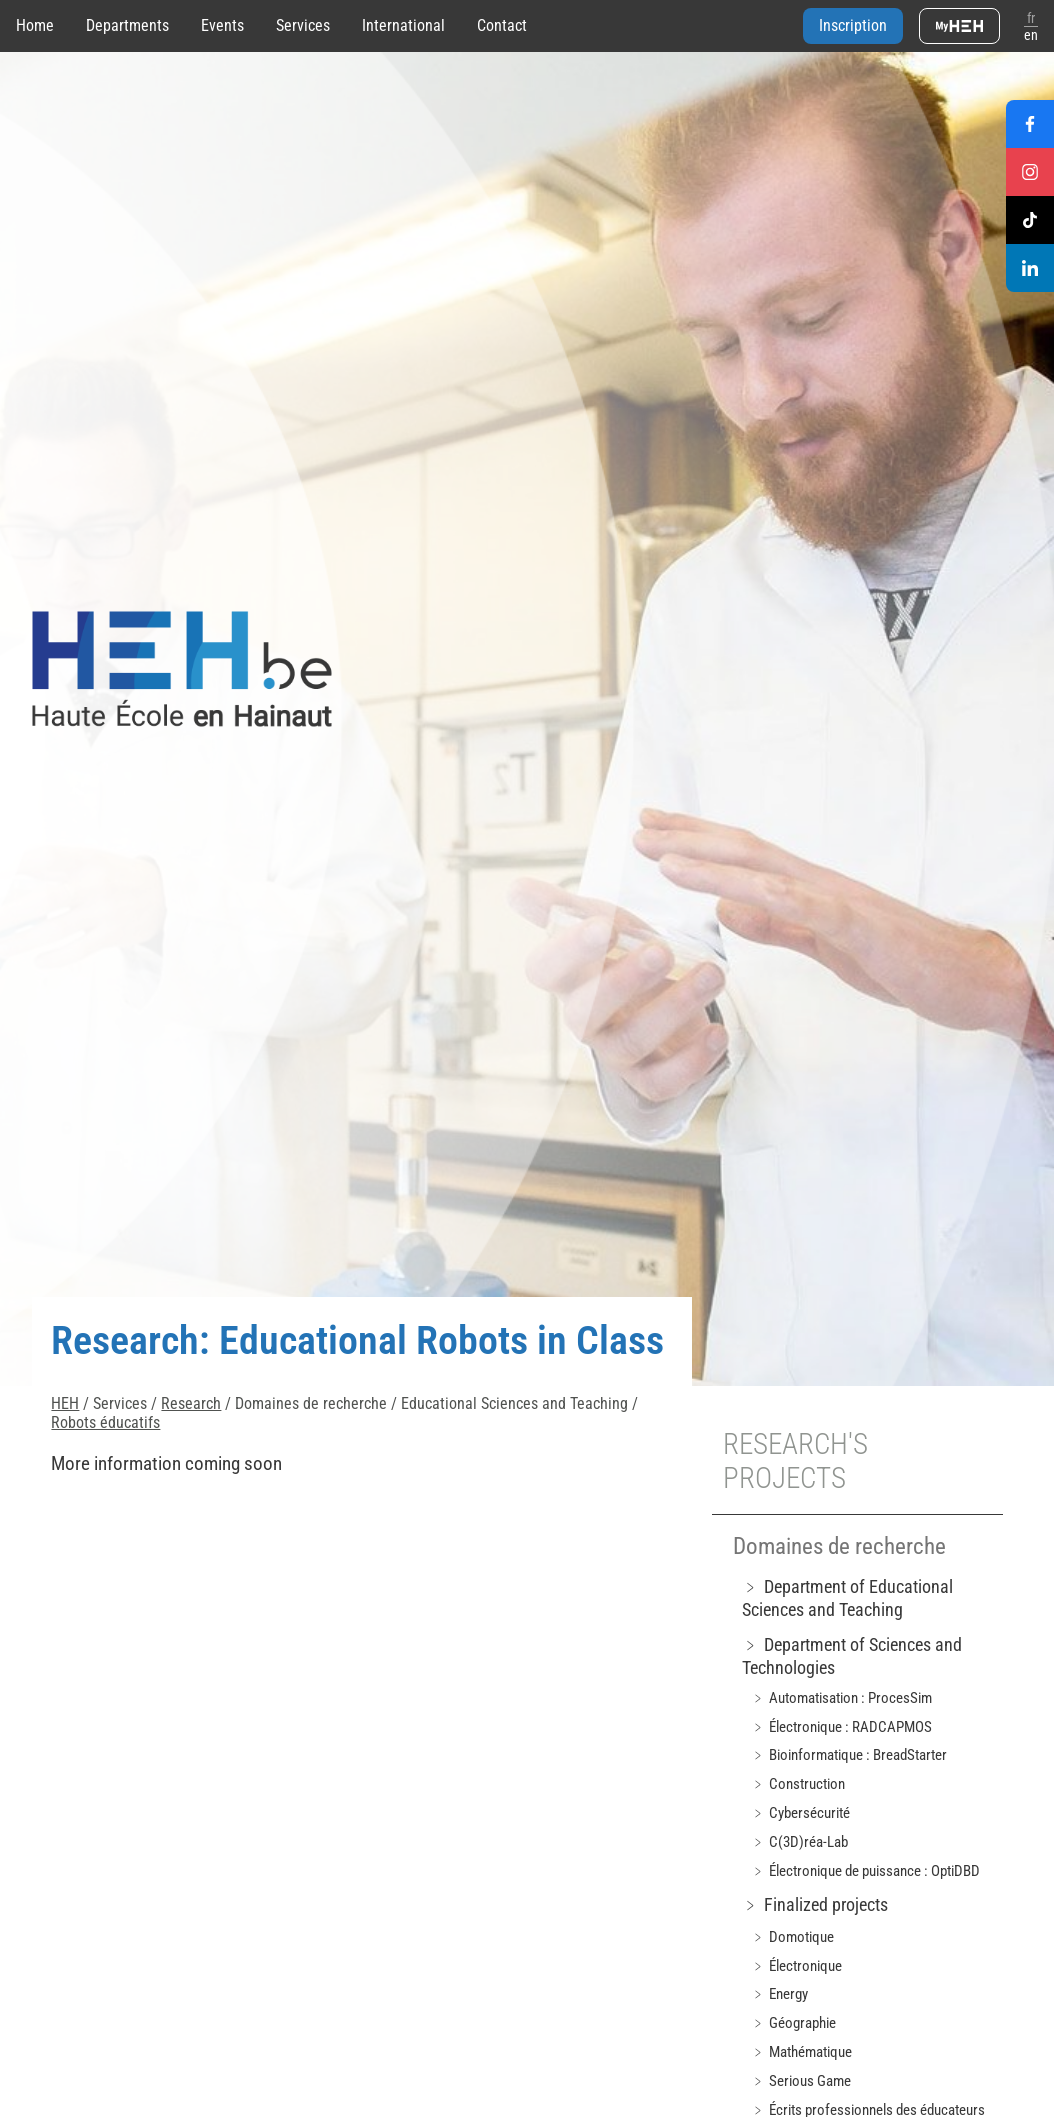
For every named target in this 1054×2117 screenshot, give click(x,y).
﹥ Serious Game (801, 2081)
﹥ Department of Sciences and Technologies (852, 1656)
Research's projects (795, 1461)
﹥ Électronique (796, 1966)
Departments (127, 25)
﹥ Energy (779, 1994)
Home (35, 25)
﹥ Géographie (793, 2023)
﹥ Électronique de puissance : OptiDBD (865, 1871)
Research (191, 1403)
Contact (502, 25)
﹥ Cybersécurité (800, 1813)
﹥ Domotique (792, 1937)
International (403, 25)
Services (303, 25)
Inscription (853, 25)
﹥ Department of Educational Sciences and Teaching (847, 1598)
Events (222, 25)
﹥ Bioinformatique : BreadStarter (849, 1755)
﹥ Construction (798, 1784)
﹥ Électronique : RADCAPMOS (841, 1727)
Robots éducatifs (105, 1422)
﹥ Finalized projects (815, 1904)
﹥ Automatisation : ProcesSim (841, 1698)
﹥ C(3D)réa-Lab (799, 1842)
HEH (65, 1403)
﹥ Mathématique (801, 2052)
